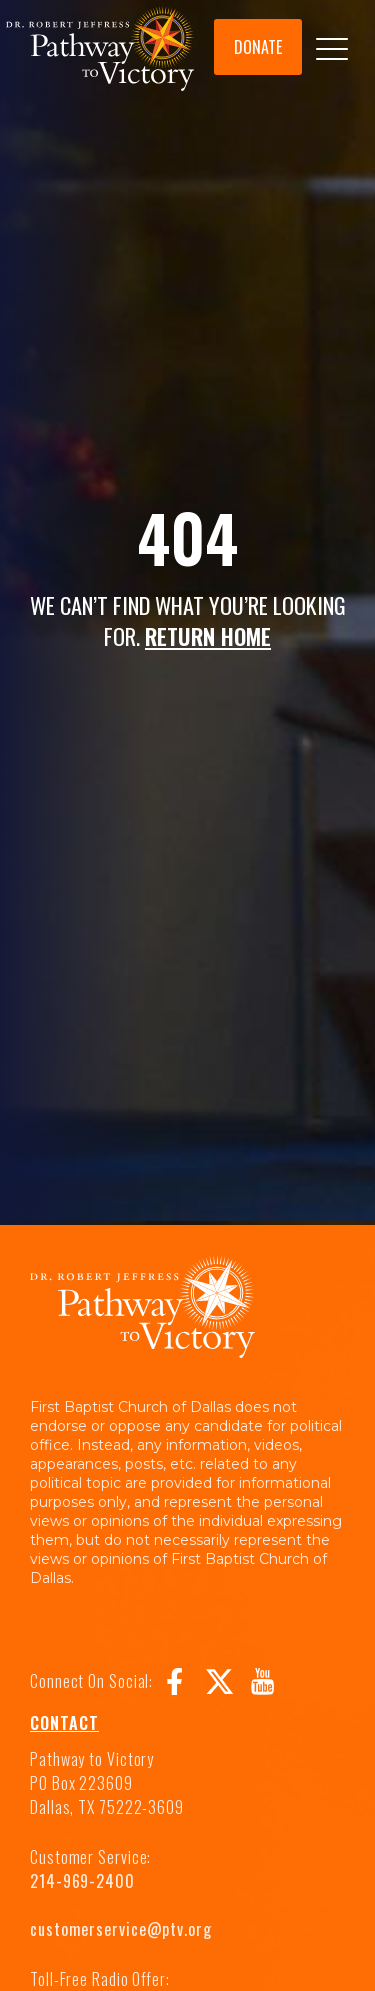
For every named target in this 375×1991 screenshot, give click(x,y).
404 (187, 537)
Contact (64, 1723)
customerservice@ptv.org (121, 1929)
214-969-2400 (82, 1881)
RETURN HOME (208, 635)
